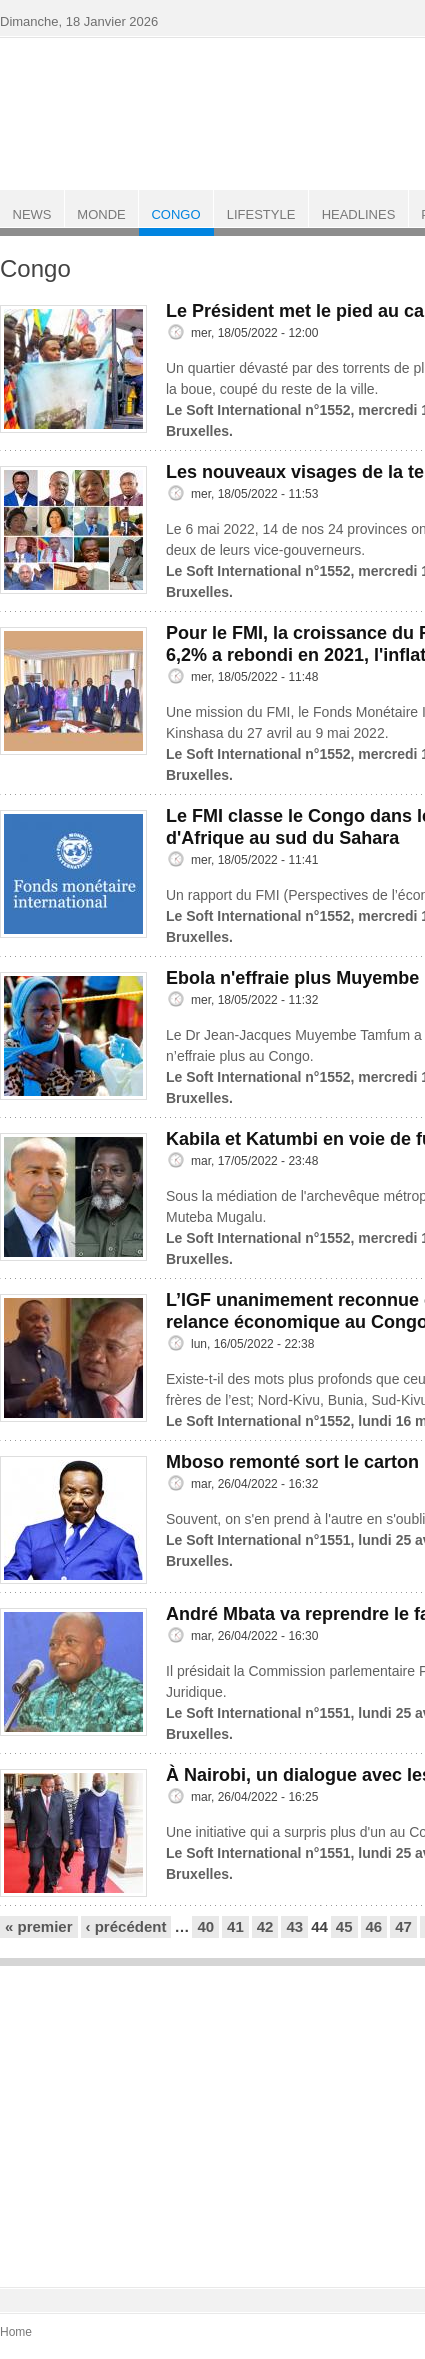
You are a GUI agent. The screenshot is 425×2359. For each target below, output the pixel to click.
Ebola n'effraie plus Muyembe (292, 978)
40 (205, 1926)
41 (235, 1926)
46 (374, 1926)
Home (16, 2332)
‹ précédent (126, 1926)
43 (294, 1926)
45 (344, 1926)
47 (403, 1926)
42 (265, 1926)
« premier (39, 1926)
